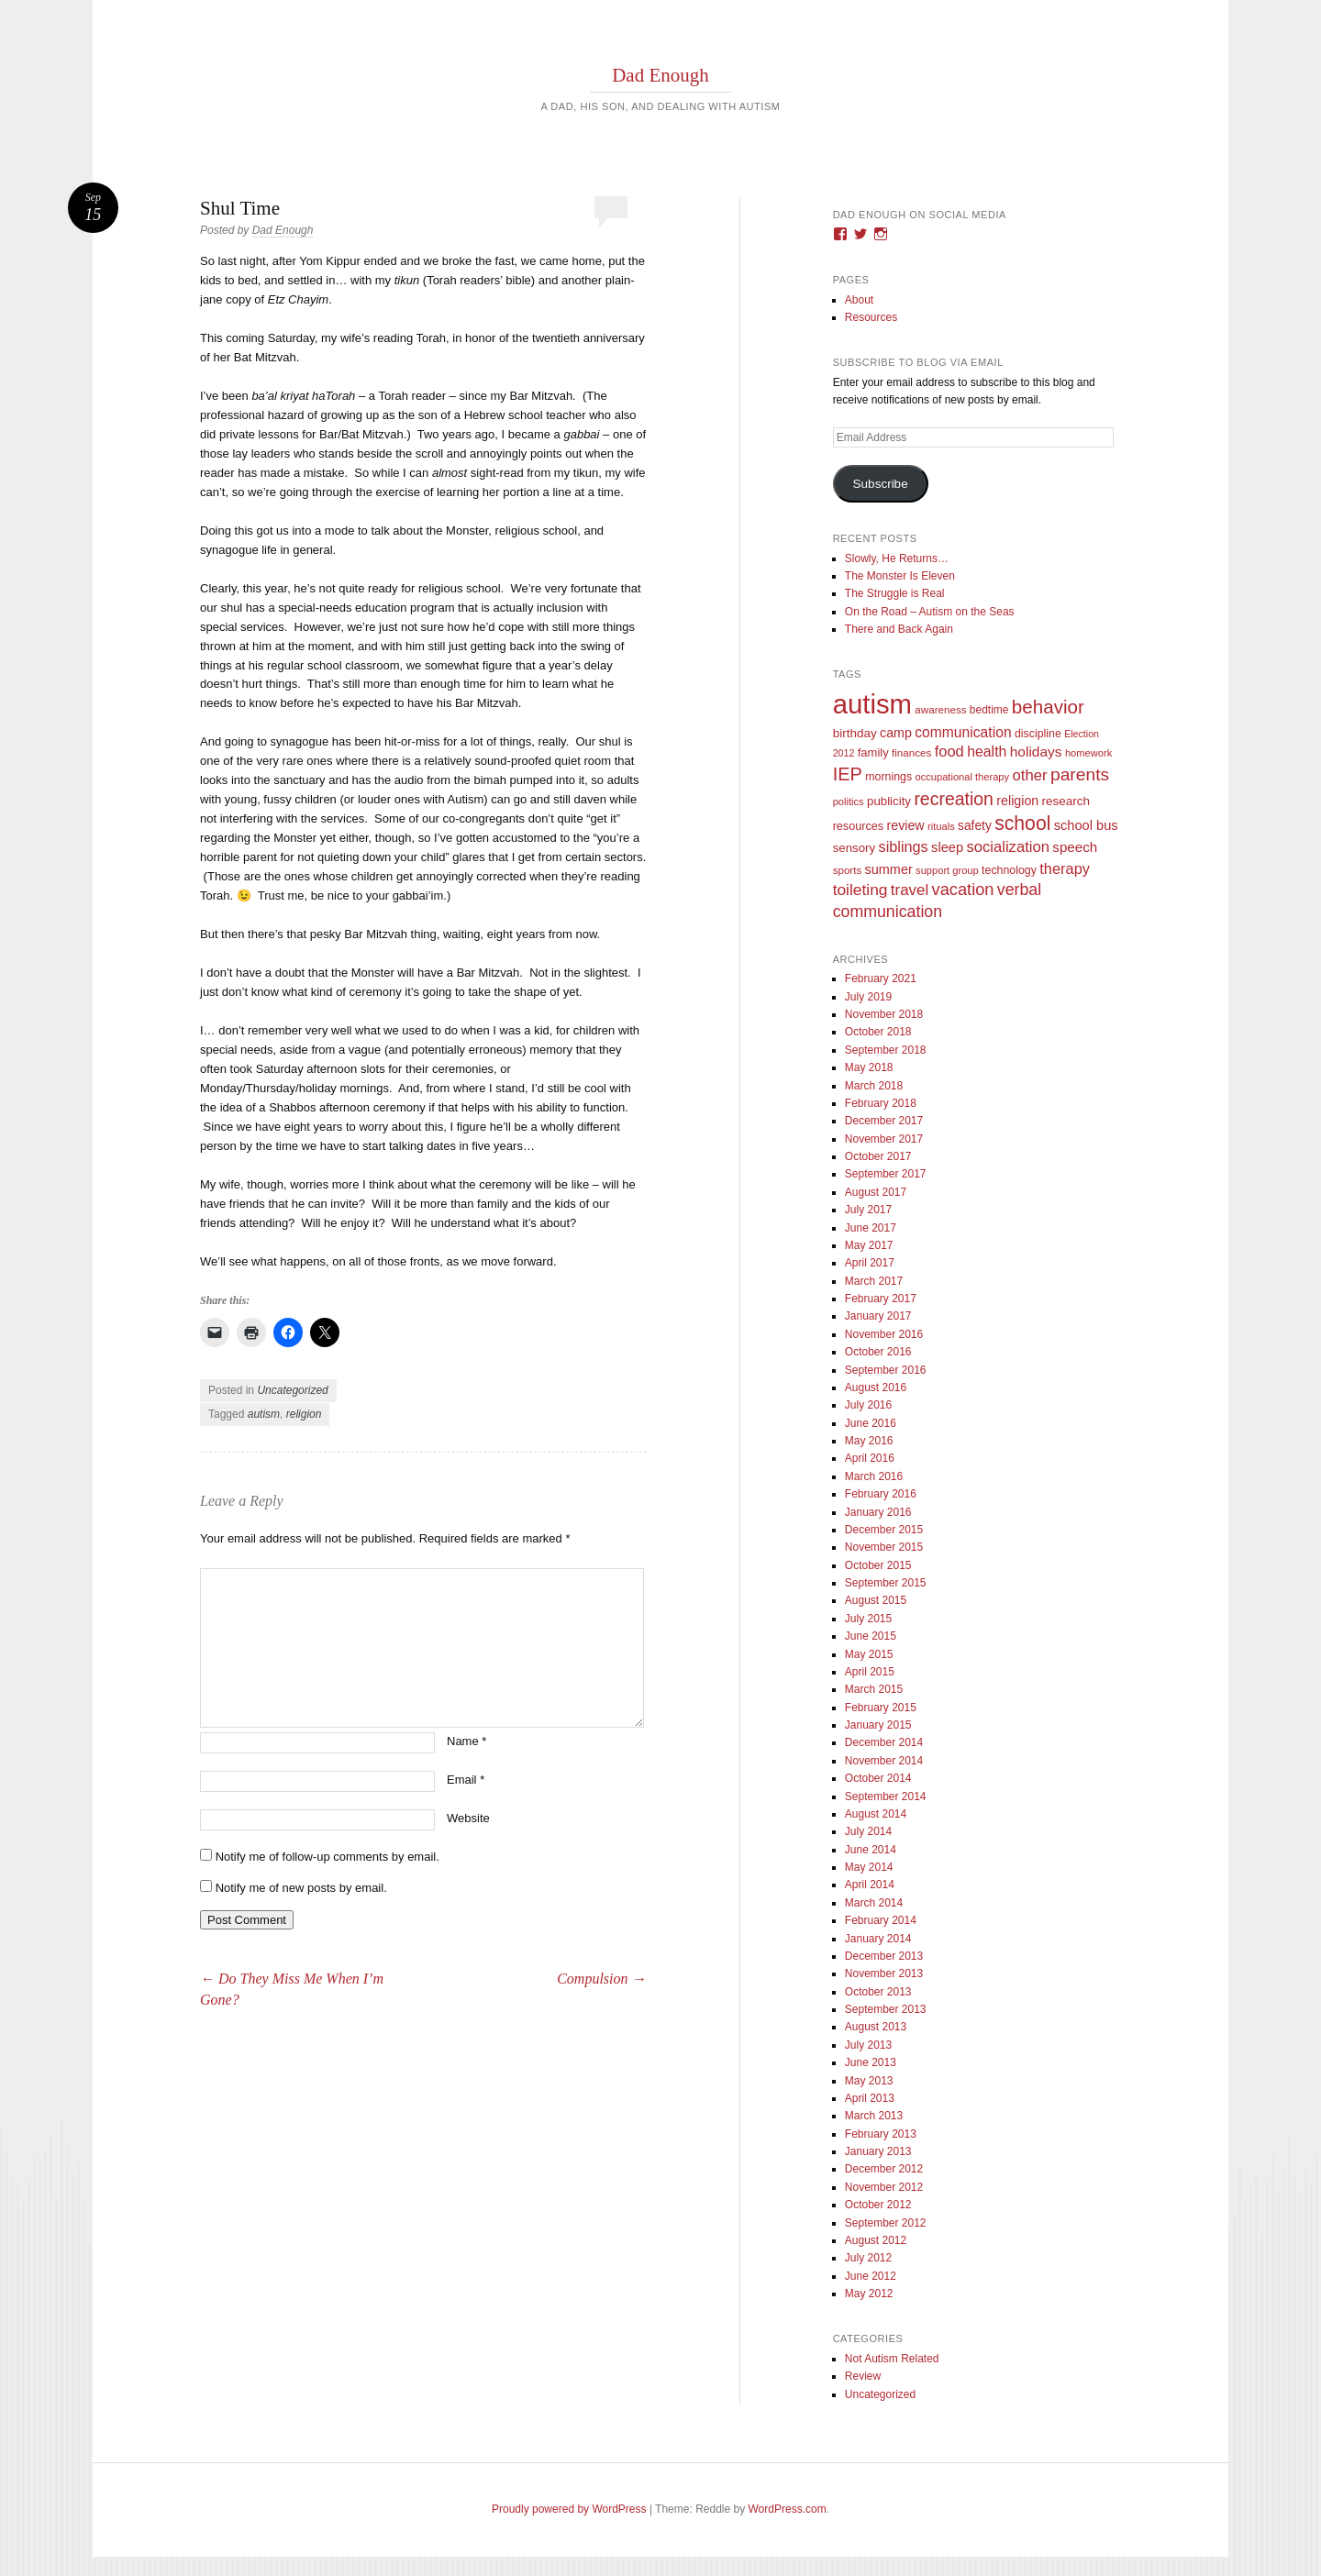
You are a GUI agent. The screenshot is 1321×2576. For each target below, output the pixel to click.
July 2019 (868, 996)
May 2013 (869, 2080)
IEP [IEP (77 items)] (847, 774)
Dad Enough (660, 75)
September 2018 (886, 1050)
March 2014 (874, 1902)
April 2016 (869, 1458)
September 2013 (886, 2009)
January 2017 (878, 1316)
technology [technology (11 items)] (1009, 870)
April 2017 (869, 1262)
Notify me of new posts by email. (301, 1888)
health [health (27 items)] (986, 751)
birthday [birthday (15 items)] (855, 733)
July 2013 (868, 2045)
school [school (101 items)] (1022, 823)
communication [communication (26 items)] (963, 732)
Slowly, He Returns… (897, 558)
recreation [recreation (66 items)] (954, 799)
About (859, 299)
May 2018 (869, 1067)
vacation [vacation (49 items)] (963, 889)
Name (466, 1741)
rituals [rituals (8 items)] (941, 826)
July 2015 (868, 1618)
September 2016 (886, 1370)
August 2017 (875, 1192)
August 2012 (875, 2240)
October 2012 (878, 2204)
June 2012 (870, 2276)
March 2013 (874, 2115)
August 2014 (875, 1814)
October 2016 (878, 1351)
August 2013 (875, 2026)
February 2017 (880, 1298)
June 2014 (870, 1849)
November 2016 (884, 1334)
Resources (871, 317)
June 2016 (870, 1423)
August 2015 (875, 1600)
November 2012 (884, 2187)
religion (304, 1414)
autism (264, 1414)
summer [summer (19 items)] (889, 869)
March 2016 (874, 1476)
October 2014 (878, 1778)
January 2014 (878, 1938)
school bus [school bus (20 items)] (1086, 825)
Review (863, 2376)
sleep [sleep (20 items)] (947, 847)
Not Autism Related (892, 2358)
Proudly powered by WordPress (569, 2509)
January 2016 (878, 1512)
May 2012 (869, 2293)
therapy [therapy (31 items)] (1064, 868)
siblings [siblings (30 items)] (903, 846)
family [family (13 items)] (873, 752)
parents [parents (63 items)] (1079, 774)
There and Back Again (899, 629)
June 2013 (870, 2062)
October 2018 (878, 1031)
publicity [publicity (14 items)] (889, 801)
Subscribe (880, 484)
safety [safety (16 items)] (975, 826)
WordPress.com (788, 2509)
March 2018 (874, 1085)
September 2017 (886, 1173)
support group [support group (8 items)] (947, 870)
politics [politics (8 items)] (848, 801)
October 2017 (878, 1156)
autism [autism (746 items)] (872, 704)
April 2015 (869, 1671)
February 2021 (880, 978)
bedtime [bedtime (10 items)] (989, 709)
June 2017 (870, 1228)
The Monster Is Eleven (900, 575)
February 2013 (880, 2134)
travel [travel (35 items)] (909, 890)
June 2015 (870, 1636)
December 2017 (884, 1120)
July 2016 (868, 1405)
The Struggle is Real (895, 593)
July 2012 (868, 2257)
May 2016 (869, 1440)
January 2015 (878, 1725)
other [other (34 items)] (1029, 775)
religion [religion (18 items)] (1017, 800)
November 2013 (884, 1973)
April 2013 (869, 2098)
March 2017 (874, 1281)
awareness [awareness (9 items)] (940, 709)
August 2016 (875, 1387)
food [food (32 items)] (949, 751)
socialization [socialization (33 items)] (1007, 847)
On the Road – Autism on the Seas (930, 611)
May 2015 (869, 1654)
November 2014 (884, 1760)
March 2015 (874, 1689)
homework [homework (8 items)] (1088, 752)
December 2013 (884, 1956)
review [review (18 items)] (905, 825)
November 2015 (884, 1547)
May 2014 (869, 1867)
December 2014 (884, 1742)
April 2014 (869, 1884)
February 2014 (880, 1920)
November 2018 (884, 1014)
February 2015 (880, 1707)
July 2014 (868, 1831)
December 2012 (884, 2168)
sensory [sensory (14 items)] (854, 848)
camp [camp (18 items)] (896, 732)
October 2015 (878, 1565)
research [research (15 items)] (1066, 801)
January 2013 (878, 2151)
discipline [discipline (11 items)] (1038, 733)
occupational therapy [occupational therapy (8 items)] (962, 776)
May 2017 (869, 1245)
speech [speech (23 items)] (1074, 847)
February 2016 (880, 1493)
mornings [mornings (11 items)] (888, 776)
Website (468, 1818)
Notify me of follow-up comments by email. (327, 1856)
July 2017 (868, 1209)
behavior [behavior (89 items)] (1048, 706)
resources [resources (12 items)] (858, 826)
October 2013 (878, 1991)
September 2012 (886, 2223)
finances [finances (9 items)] (911, 752)
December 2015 (884, 1529)
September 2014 (886, 1796)
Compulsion (601, 1978)
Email (465, 1779)
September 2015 (886, 1582)
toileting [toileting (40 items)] (860, 889)
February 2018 (880, 1103)
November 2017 (884, 1139)
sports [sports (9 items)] (847, 870)
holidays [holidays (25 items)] (1036, 751)
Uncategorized (292, 1390)
